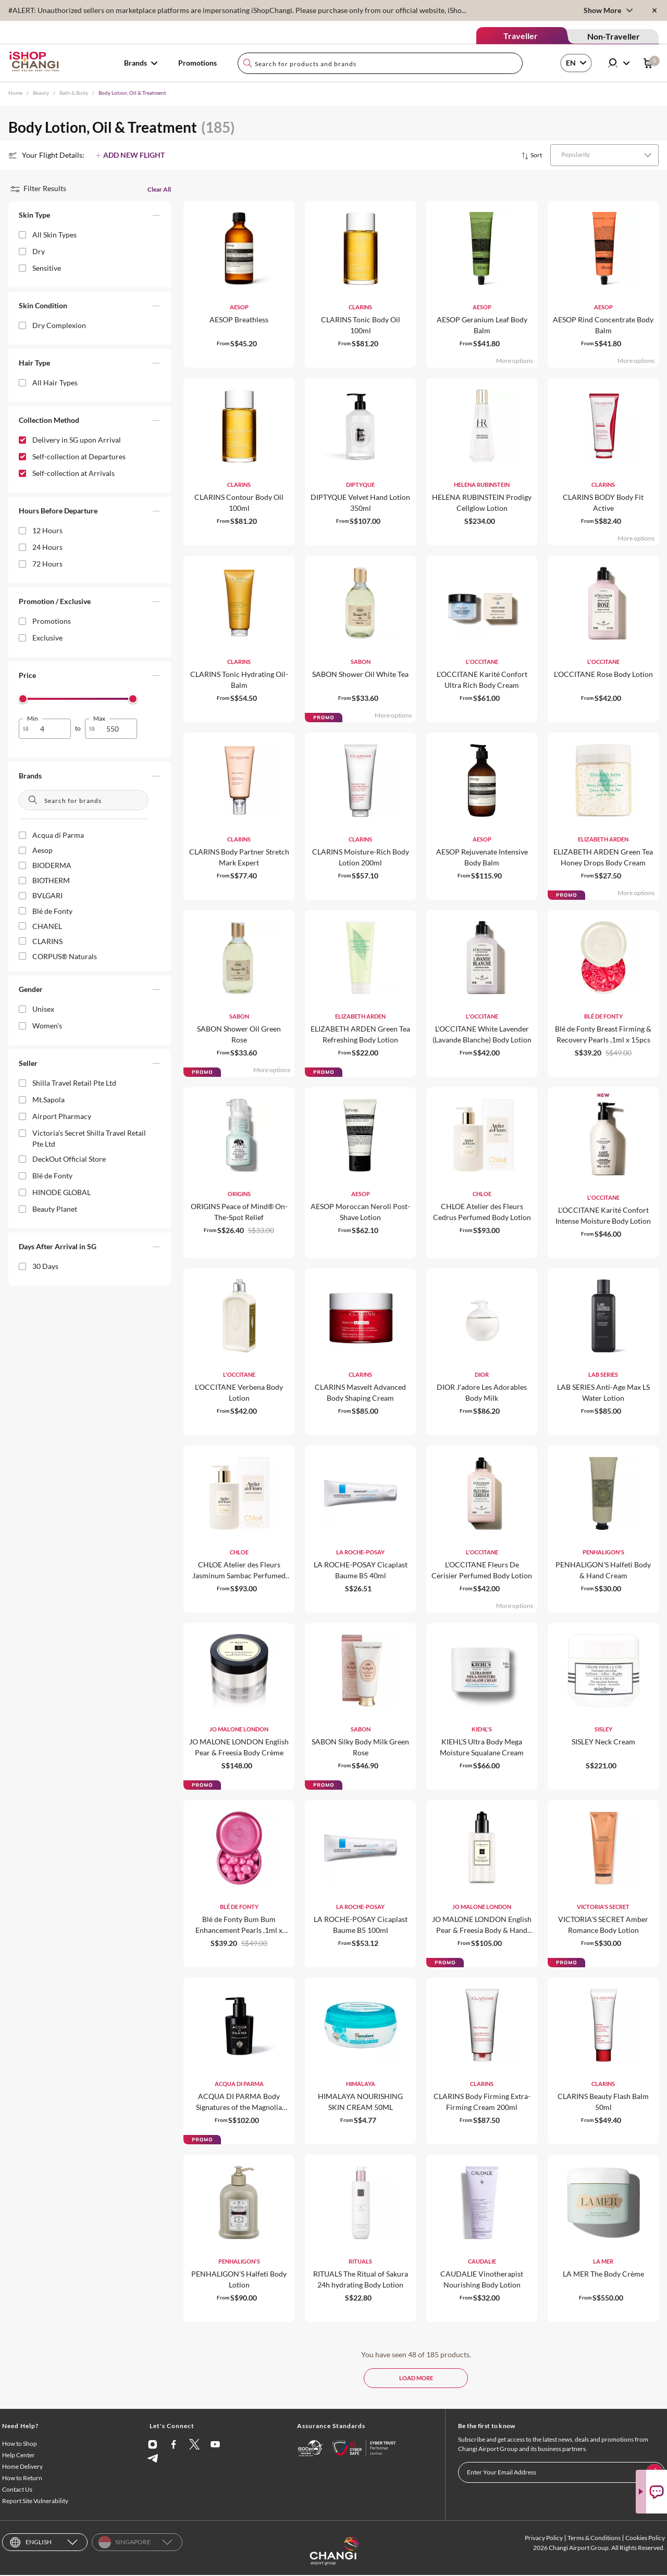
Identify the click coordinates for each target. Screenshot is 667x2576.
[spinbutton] (51, 728)
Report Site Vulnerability (35, 2502)
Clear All (159, 189)
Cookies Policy (645, 2539)
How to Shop (19, 2444)
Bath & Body (73, 93)
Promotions (197, 62)
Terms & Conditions (594, 2539)
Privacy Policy (544, 2539)
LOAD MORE (416, 2378)
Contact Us (17, 2490)
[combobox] (380, 63)
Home (15, 93)
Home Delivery (22, 2467)
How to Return (22, 2479)
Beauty (41, 93)
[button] (89, 217)
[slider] (23, 698)
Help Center (18, 2456)
